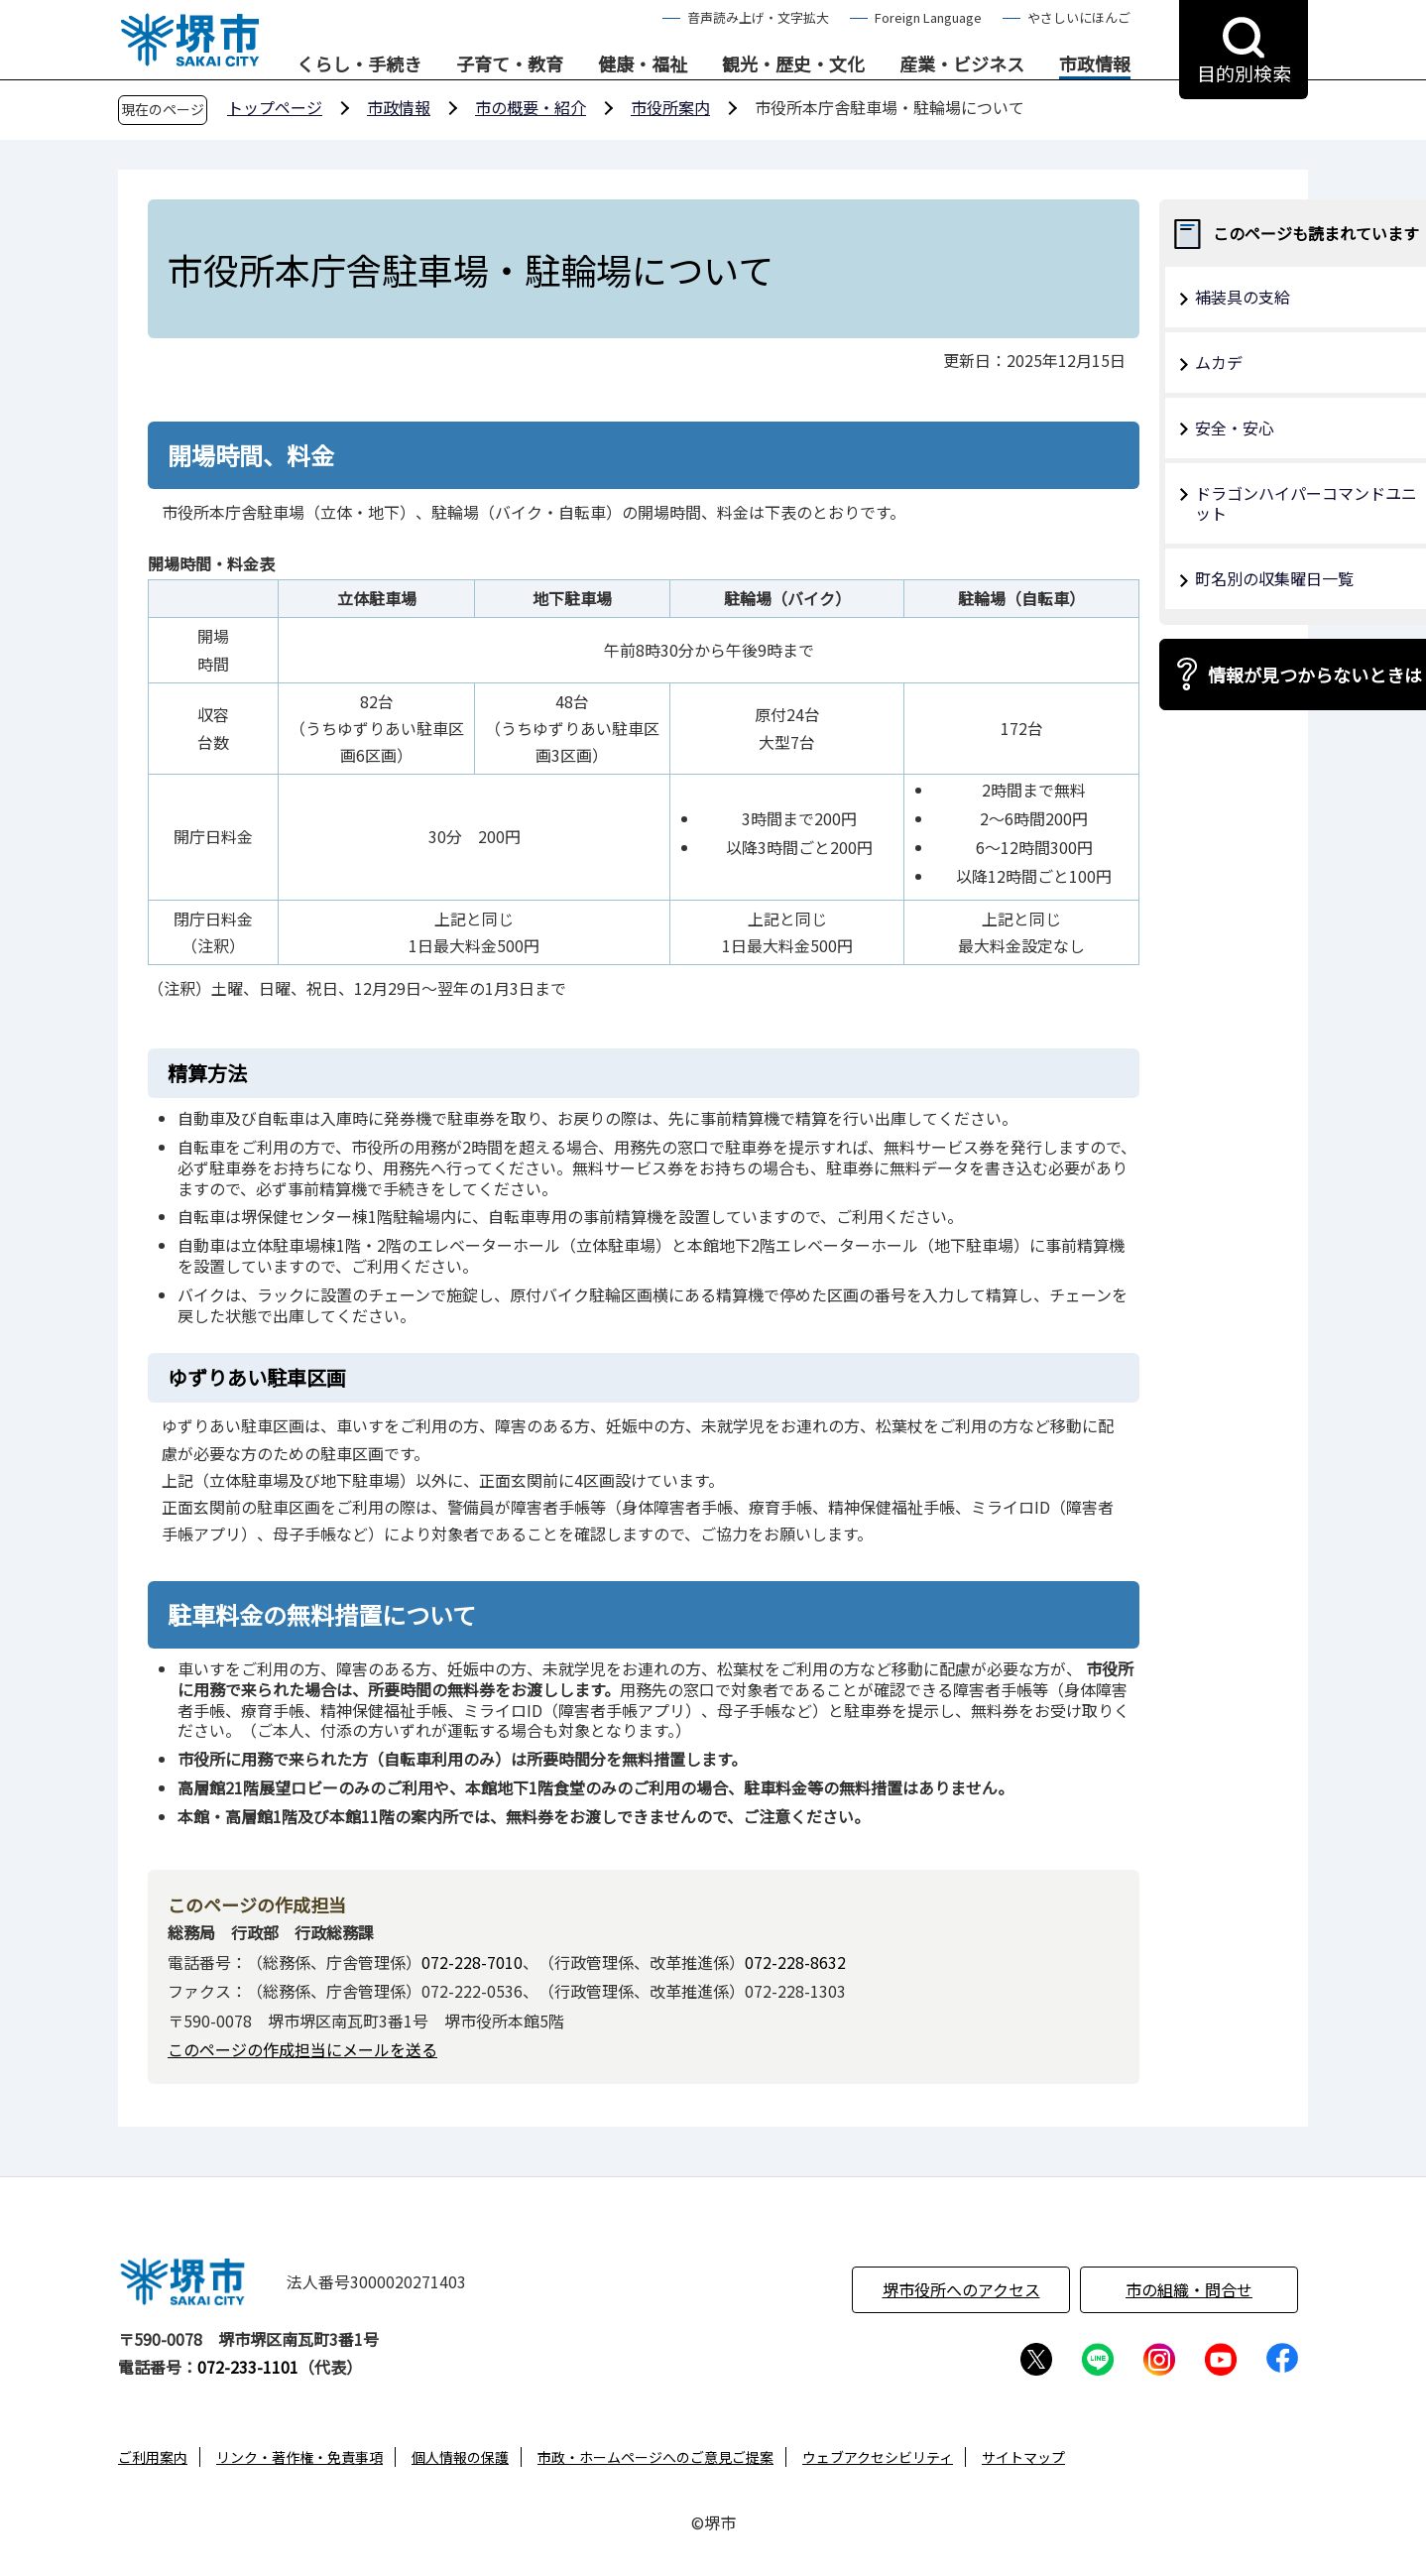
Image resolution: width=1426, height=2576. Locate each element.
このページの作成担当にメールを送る (302, 2049)
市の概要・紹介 (530, 107)
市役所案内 (670, 107)
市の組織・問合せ (1189, 2289)
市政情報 (1094, 64)
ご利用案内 (152, 2457)
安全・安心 (1234, 427)
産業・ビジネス (961, 64)
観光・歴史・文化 (793, 64)
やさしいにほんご (1078, 17)
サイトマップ (1023, 2457)
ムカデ (1219, 362)
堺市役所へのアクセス (961, 2289)
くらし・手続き (359, 64)
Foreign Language (928, 17)
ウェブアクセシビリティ (877, 2457)
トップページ (274, 107)
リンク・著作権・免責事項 (299, 2457)
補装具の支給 (1242, 296)
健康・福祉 (642, 64)
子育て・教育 (509, 64)
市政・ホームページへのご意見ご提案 (655, 2457)
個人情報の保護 (460, 2457)
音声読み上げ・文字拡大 (758, 17)
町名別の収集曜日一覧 (1274, 578)
